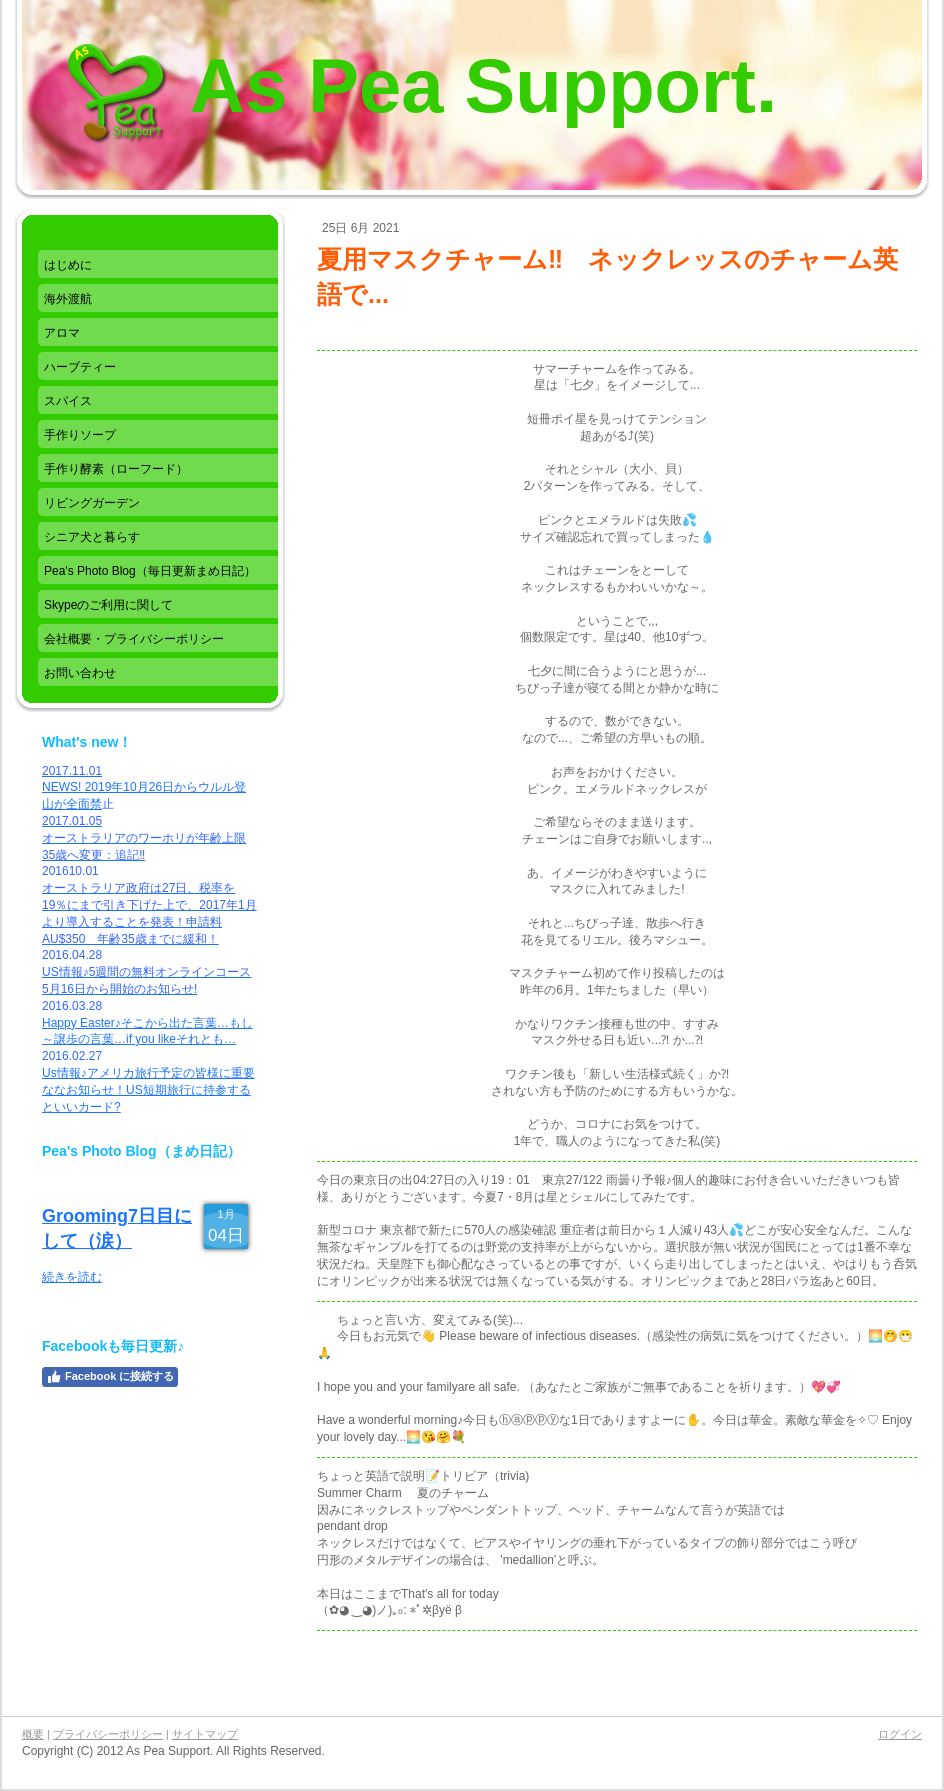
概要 (33, 1734)
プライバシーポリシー (108, 1734)
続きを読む (72, 1277)
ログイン (900, 1734)
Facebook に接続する (110, 1377)
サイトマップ (205, 1734)
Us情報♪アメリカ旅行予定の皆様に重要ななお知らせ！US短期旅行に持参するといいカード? (148, 1090)
